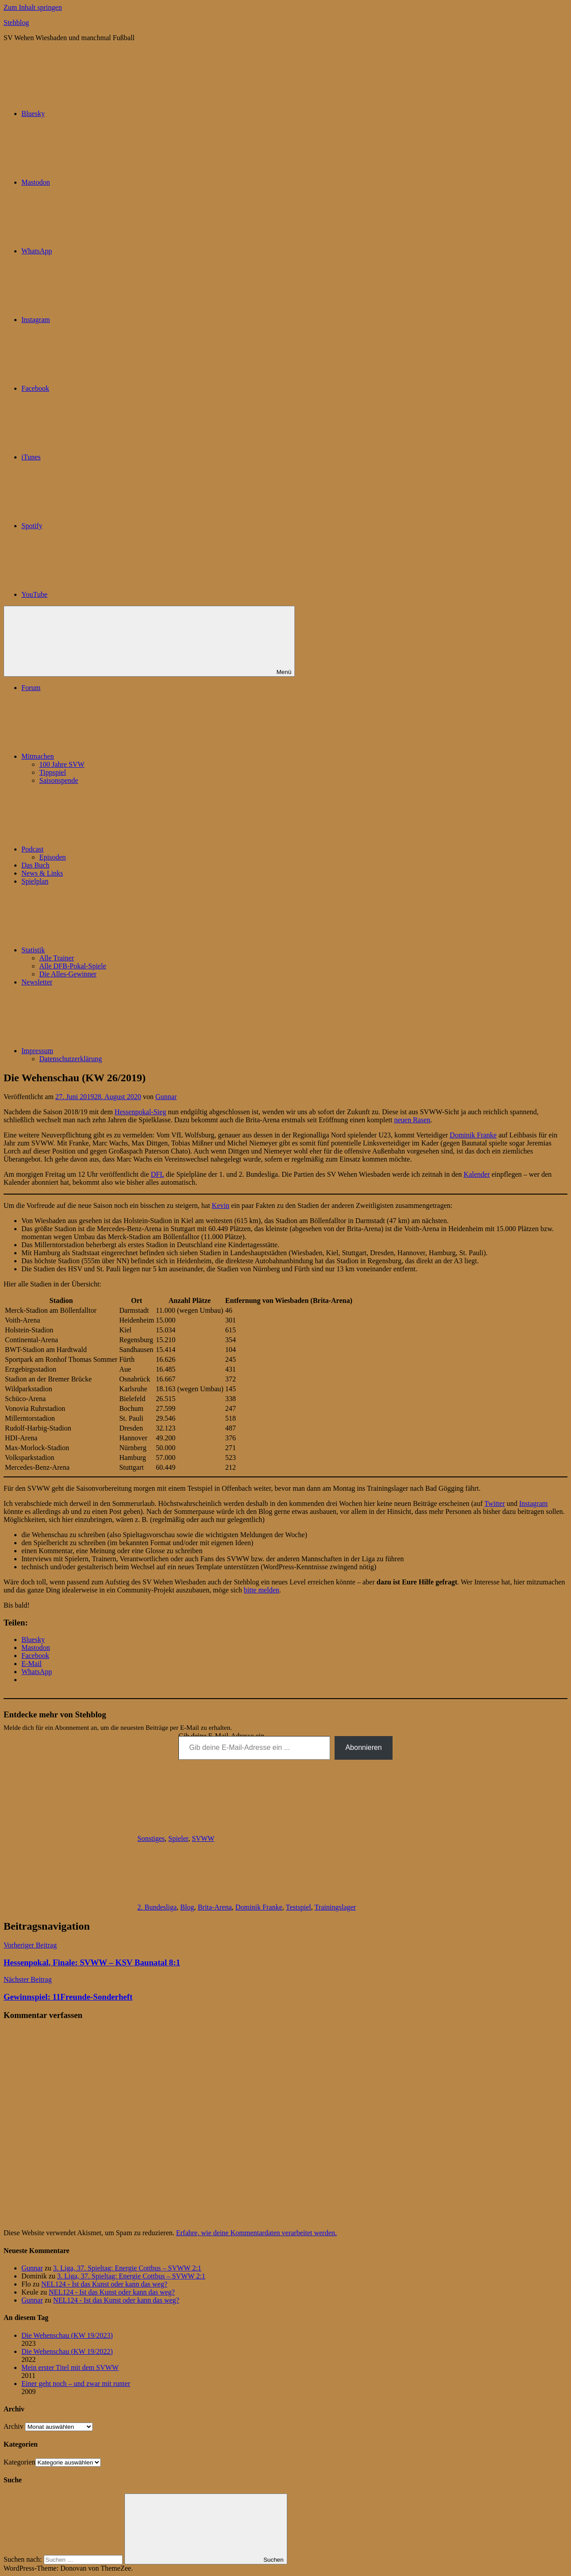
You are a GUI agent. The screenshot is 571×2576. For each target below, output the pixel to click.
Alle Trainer (56, 958)
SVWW (203, 1838)
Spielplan (34, 881)
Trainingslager (335, 1907)
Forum (31, 687)
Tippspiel (52, 772)
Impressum (104, 1050)
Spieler (178, 1838)
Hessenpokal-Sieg (140, 1112)
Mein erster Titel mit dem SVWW (70, 2367)
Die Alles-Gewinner (67, 974)
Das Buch (35, 865)
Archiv (13, 2426)
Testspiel (298, 1907)
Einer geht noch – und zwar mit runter (75, 2383)
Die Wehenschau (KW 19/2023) (67, 2335)
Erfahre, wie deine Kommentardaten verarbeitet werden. (256, 2233)
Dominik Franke (473, 1135)
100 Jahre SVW (61, 764)
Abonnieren (363, 1747)
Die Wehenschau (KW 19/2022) (67, 2351)
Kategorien (19, 2462)
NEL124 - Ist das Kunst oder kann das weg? (104, 2284)
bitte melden (262, 1590)
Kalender (476, 1174)
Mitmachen (104, 756)
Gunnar (166, 1096)
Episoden (52, 857)
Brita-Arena (215, 1907)
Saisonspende (58, 780)
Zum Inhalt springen (33, 7)
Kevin (220, 1205)
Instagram (533, 1503)
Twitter (494, 1503)
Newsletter (36, 982)
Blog (187, 1907)
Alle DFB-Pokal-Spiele (72, 966)
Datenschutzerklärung (70, 1059)
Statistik (99, 950)
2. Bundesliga (157, 1907)
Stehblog (16, 22)
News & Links (42, 873)
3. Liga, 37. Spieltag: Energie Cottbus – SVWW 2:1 (127, 2268)
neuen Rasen (412, 1120)
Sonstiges (151, 1838)
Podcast (99, 849)
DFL (157, 1174)
